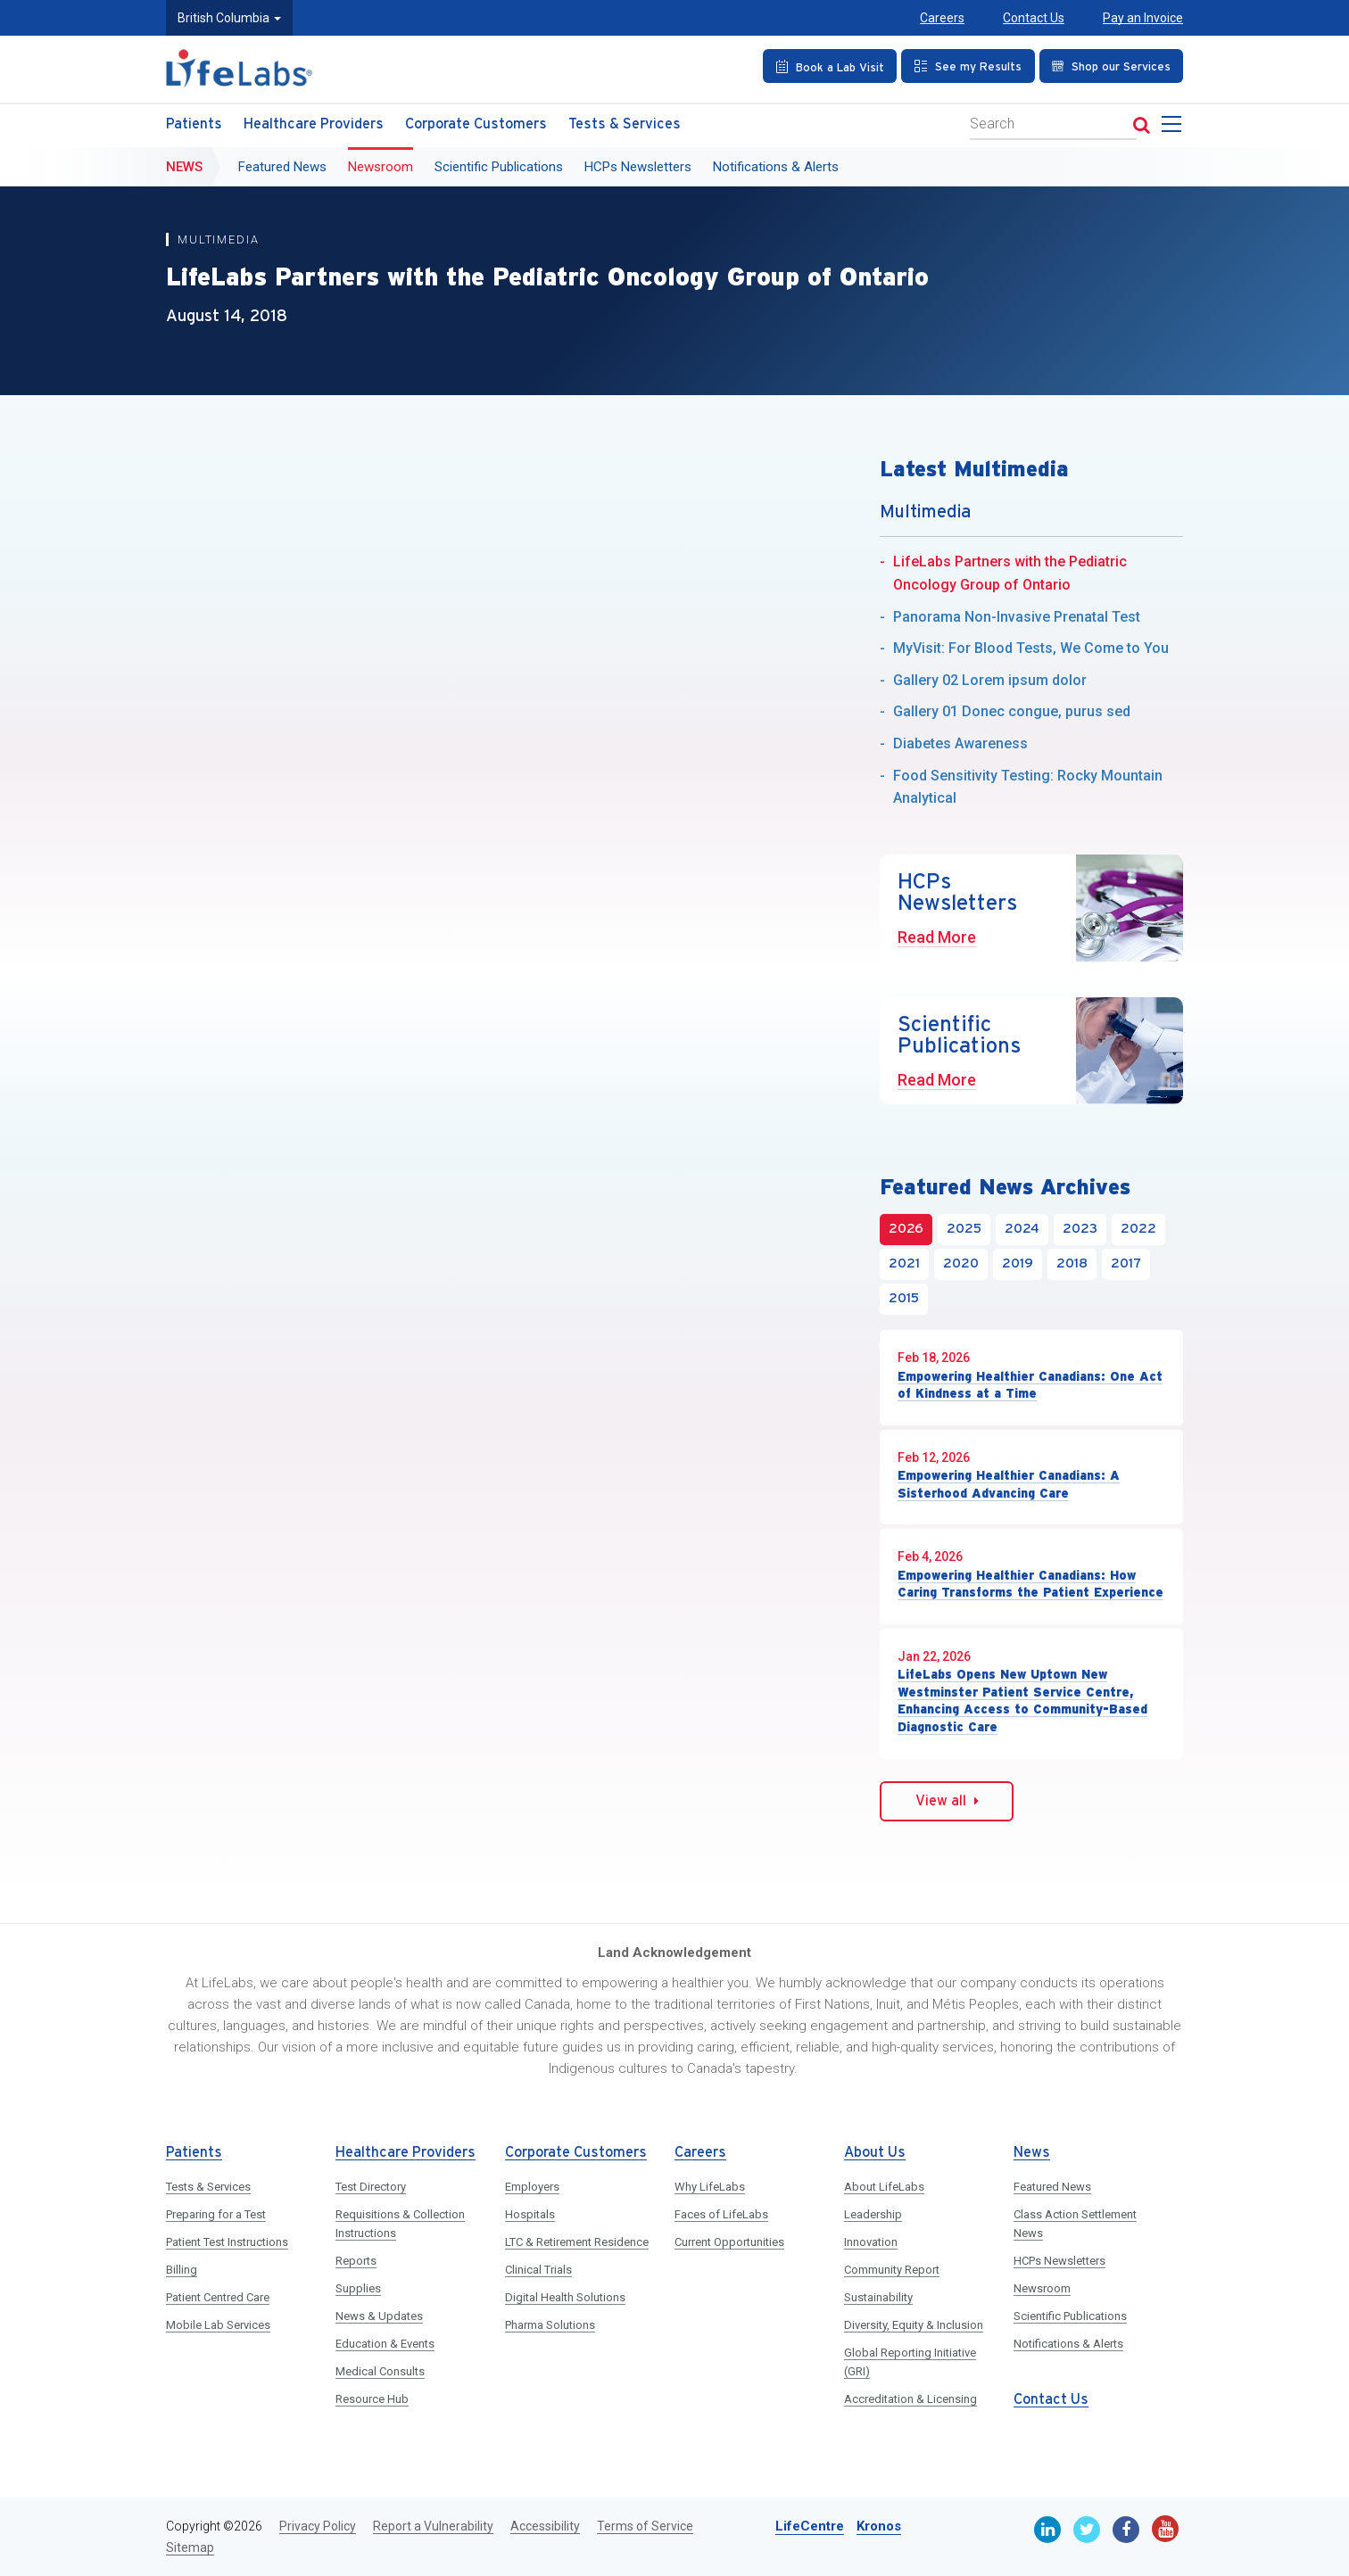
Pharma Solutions (550, 2325)
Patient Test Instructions (227, 2242)
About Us (875, 2152)
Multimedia (219, 238)
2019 (1017, 1264)
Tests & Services (624, 124)
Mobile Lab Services (218, 2325)
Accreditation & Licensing (910, 2399)
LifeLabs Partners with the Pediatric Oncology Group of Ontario (1010, 573)
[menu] (1175, 129)
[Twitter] (1086, 2529)
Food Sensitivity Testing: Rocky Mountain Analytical (1028, 787)
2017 (1126, 1264)
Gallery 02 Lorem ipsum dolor (990, 680)
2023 (1080, 1229)
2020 (961, 1264)
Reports (356, 2260)
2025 (964, 1229)
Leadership (873, 2214)
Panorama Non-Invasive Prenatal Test (1016, 616)
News (184, 167)
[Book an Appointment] (830, 66)
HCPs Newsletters (637, 167)
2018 (1072, 1264)
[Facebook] (1126, 2529)
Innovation (871, 2242)
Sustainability (878, 2297)
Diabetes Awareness (960, 743)
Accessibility (545, 2526)
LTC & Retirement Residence (577, 2242)
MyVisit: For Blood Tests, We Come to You (1031, 648)
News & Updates (379, 2316)
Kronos (879, 2526)
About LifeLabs (884, 2186)
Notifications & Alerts (776, 167)
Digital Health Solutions (565, 2297)
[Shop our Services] (1111, 66)
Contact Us (1033, 18)
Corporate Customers (476, 124)
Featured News (282, 167)
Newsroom (380, 167)
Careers (942, 18)
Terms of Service (645, 2526)
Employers (532, 2186)
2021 (904, 1264)
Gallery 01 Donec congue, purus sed (1011, 711)
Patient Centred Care (217, 2297)
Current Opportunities (729, 2242)
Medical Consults (380, 2371)
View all (947, 1801)
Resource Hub (372, 2399)
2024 (1022, 1229)
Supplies (358, 2288)
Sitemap (190, 2547)
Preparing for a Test (216, 2214)
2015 (904, 1298)
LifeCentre (809, 2526)
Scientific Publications (498, 167)
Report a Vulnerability (433, 2526)
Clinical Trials (538, 2269)
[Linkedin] (1047, 2529)
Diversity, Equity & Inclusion (913, 2325)
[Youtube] (1165, 2528)
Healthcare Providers (314, 124)
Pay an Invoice (1143, 18)
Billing (181, 2269)
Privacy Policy (317, 2526)
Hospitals (530, 2214)
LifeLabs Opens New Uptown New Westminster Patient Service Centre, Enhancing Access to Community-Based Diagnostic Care (1022, 1700)
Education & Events (384, 2343)
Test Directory (370, 2186)
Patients (194, 124)
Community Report (891, 2269)
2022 (1138, 1229)
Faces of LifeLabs (721, 2214)
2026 (906, 1229)
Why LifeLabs (709, 2186)
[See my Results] (968, 66)
